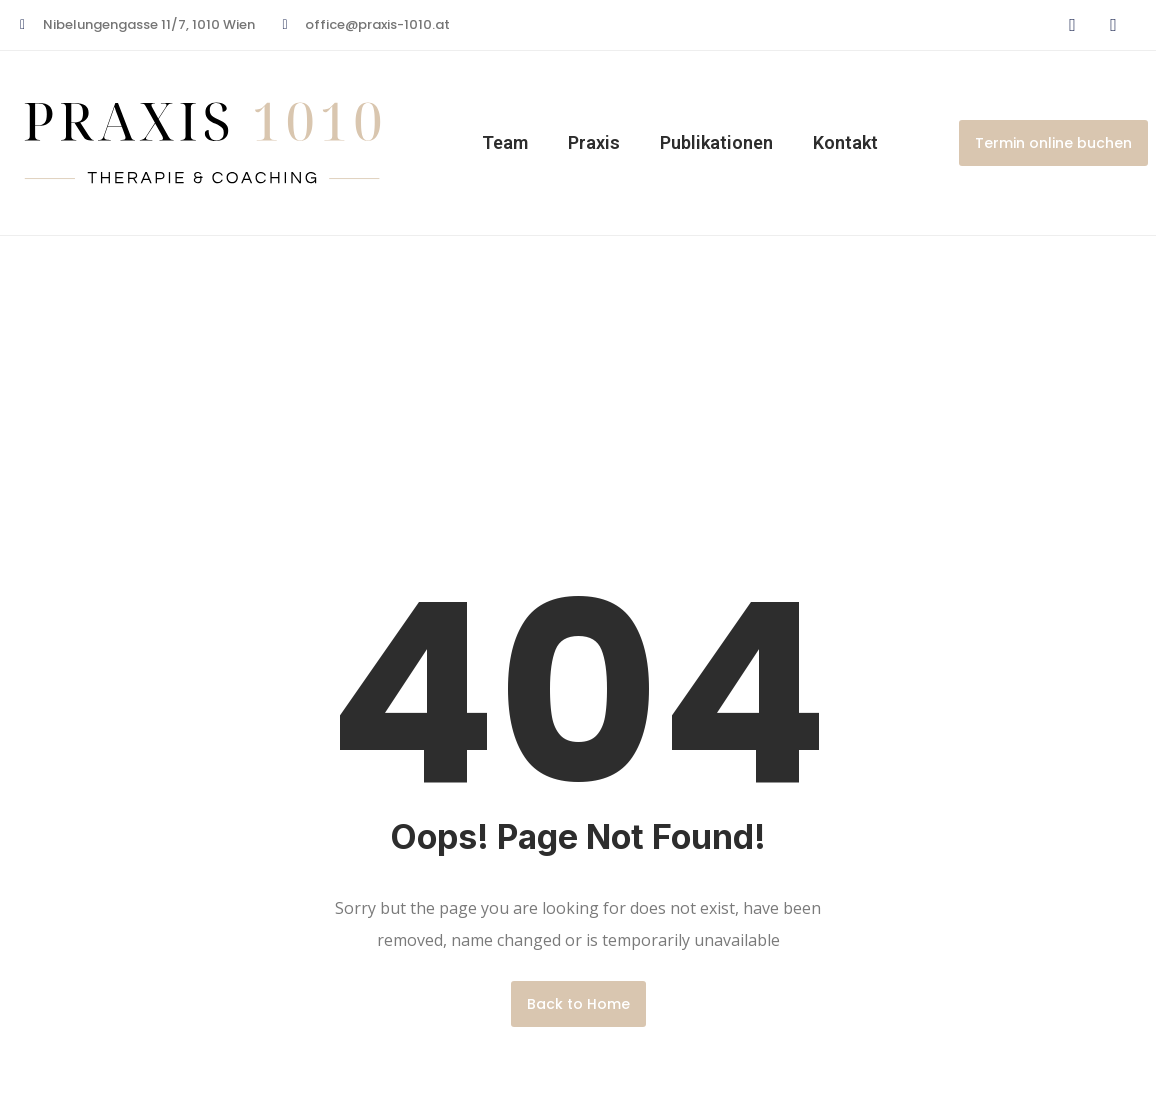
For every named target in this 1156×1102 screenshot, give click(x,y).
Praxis (594, 142)
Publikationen (716, 142)
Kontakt (845, 142)
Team (505, 142)
